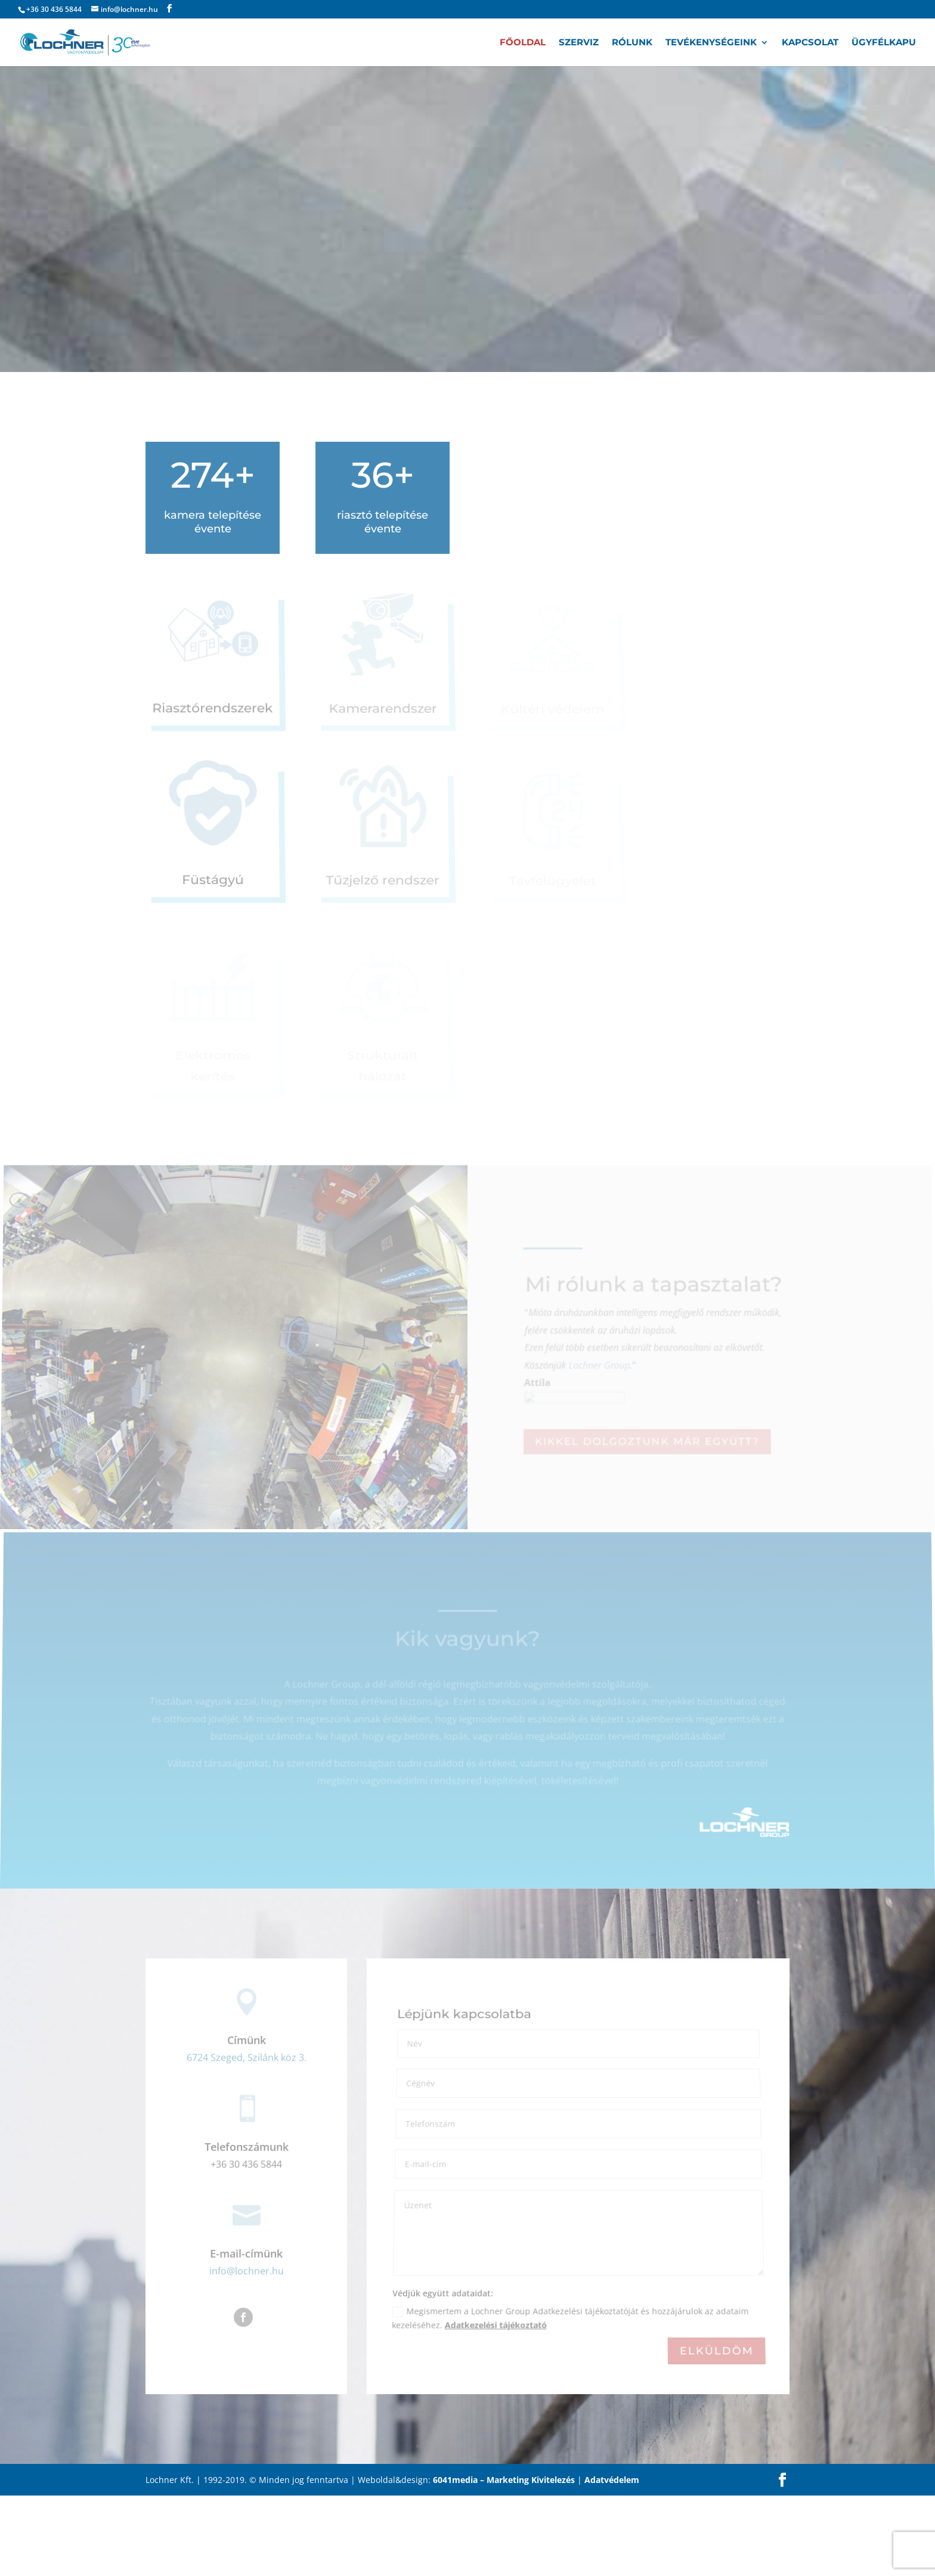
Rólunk (632, 43)
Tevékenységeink (711, 43)
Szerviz (579, 43)
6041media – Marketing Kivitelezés (504, 2479)
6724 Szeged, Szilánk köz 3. (246, 2057)
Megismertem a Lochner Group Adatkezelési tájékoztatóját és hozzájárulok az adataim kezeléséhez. (569, 2320)
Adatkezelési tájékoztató (496, 2326)
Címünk (246, 2041)
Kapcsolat (810, 43)
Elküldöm (716, 2351)
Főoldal (523, 43)
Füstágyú (213, 881)
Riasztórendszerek (213, 709)
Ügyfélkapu (884, 43)
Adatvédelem (611, 2479)
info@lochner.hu (246, 2271)
